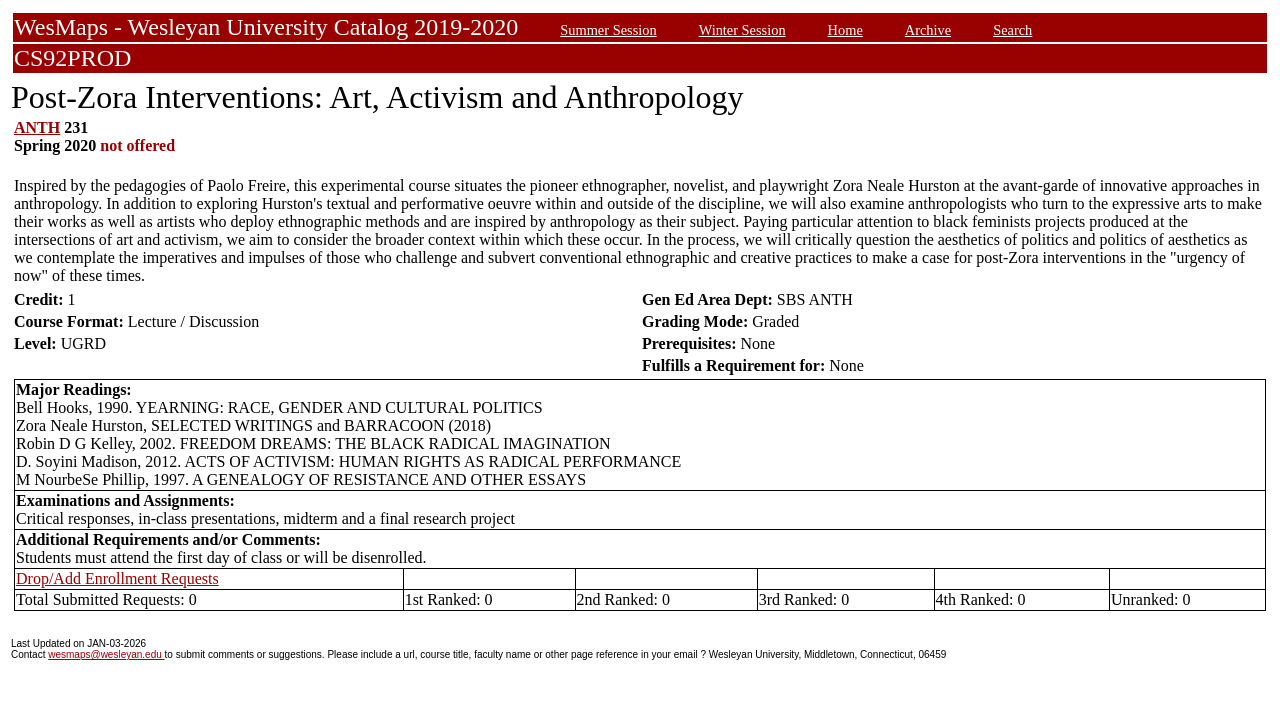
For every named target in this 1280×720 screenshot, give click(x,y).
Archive (928, 30)
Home (845, 30)
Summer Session (608, 30)
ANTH (37, 127)
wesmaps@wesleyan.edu (106, 654)
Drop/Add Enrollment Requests (117, 578)
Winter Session (742, 30)
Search (1012, 30)
